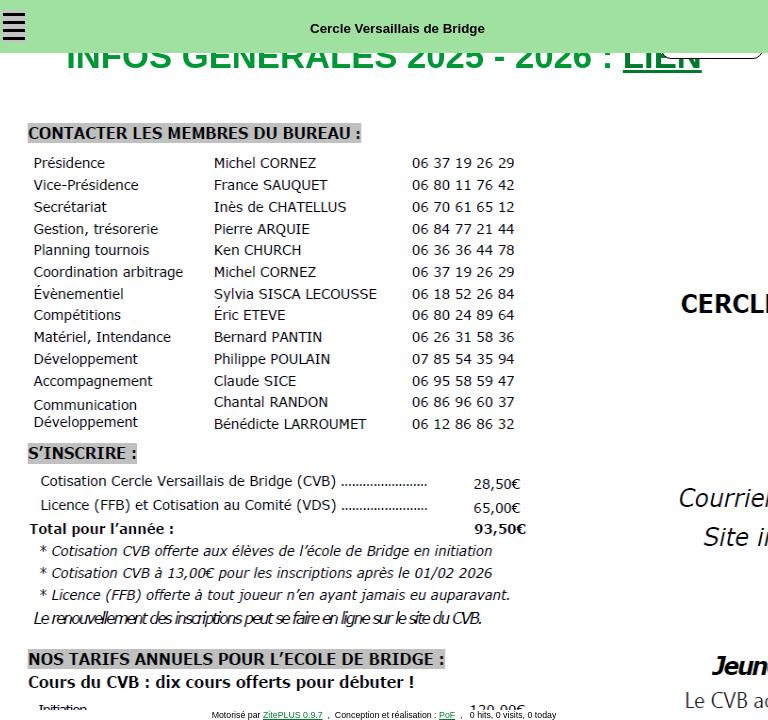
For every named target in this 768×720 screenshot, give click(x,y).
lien (662, 56)
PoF (447, 715)
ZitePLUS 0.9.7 (293, 715)
